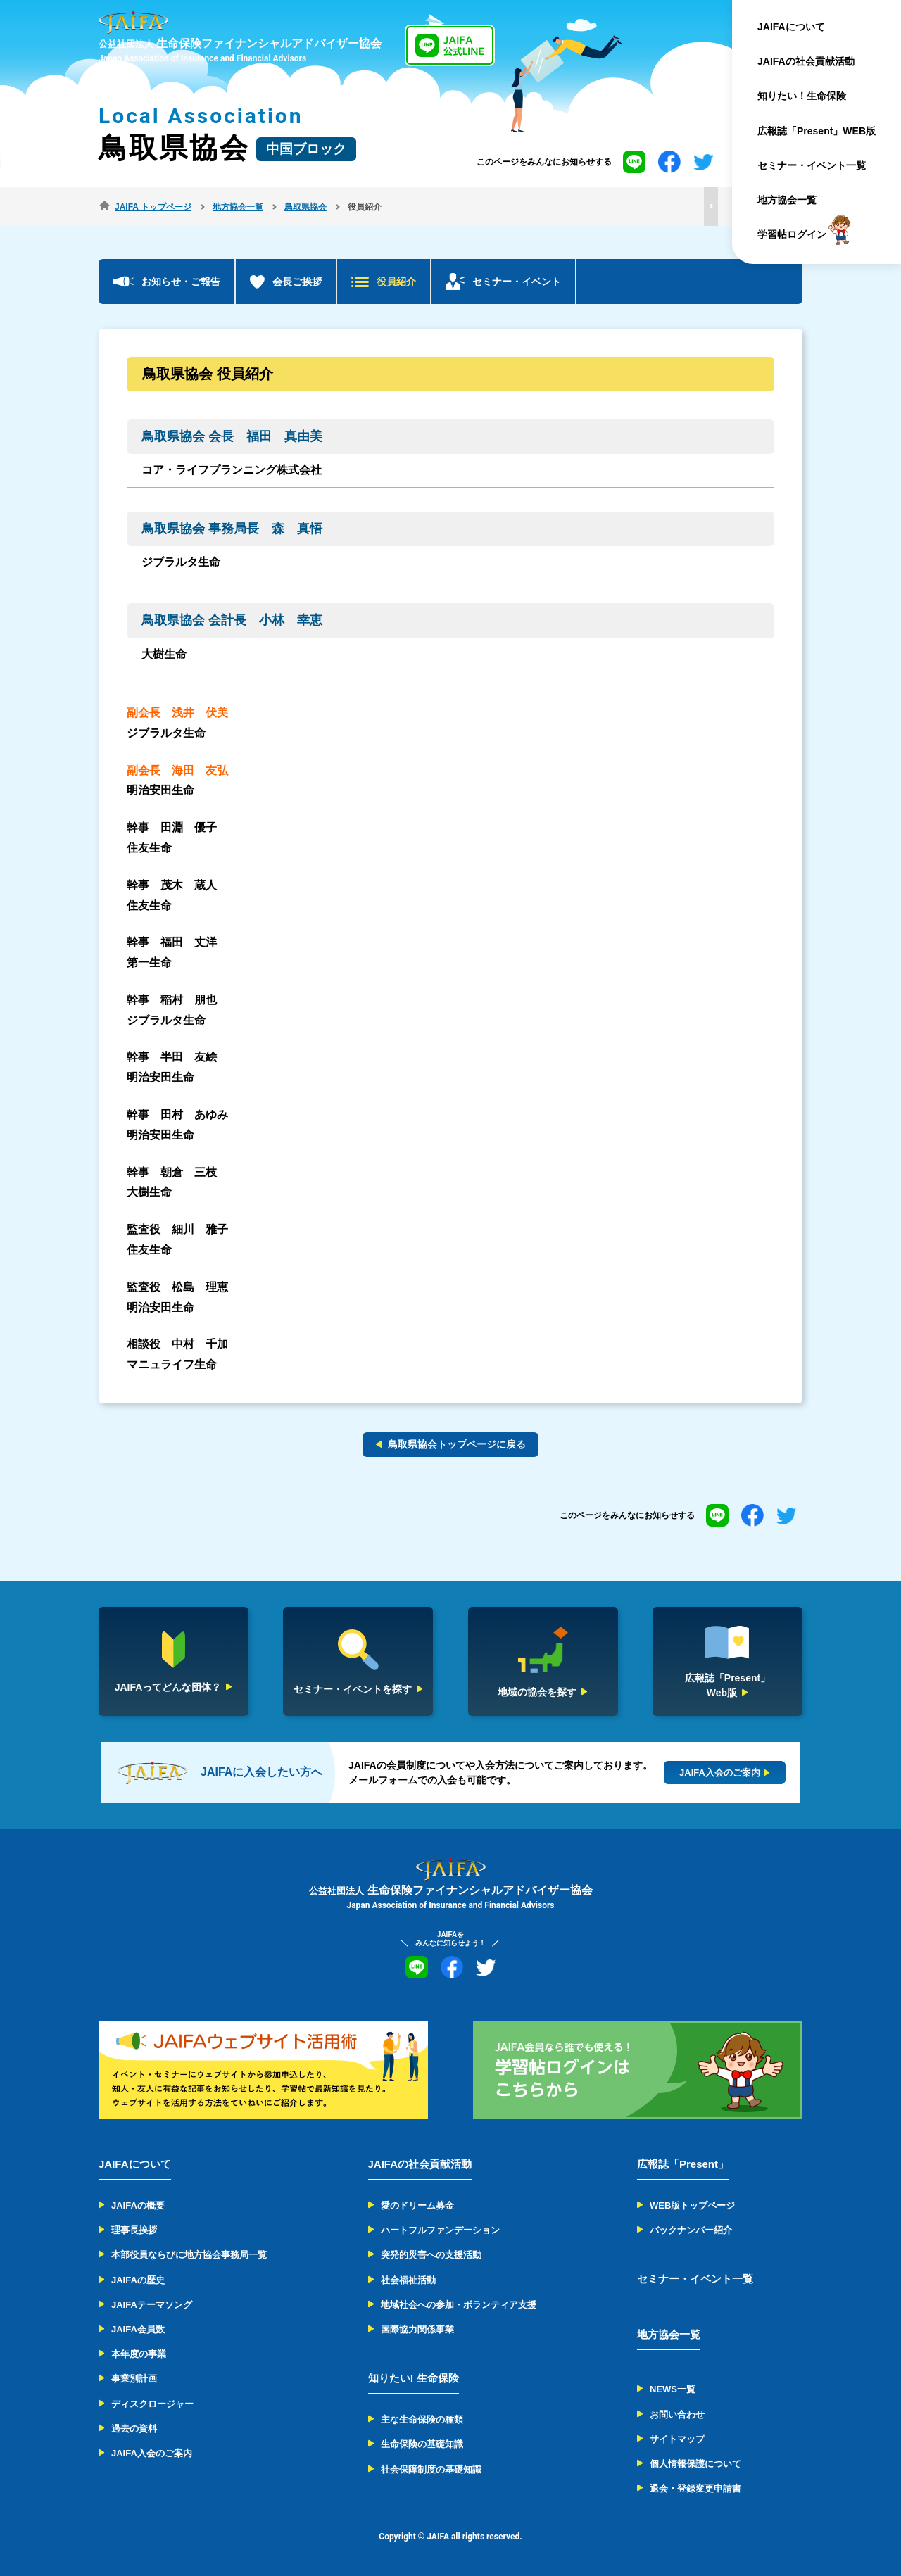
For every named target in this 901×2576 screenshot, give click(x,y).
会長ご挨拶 (297, 281)
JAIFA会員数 (138, 2329)
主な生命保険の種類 (422, 2419)
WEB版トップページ (692, 2205)
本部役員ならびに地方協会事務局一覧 (189, 2254)
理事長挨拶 (134, 2230)
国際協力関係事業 (417, 2329)
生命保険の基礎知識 (422, 2444)
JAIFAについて (791, 26)
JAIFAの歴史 (138, 2280)
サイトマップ (677, 2439)
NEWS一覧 (672, 2389)
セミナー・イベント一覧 (811, 165)
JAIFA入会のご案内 (151, 2453)
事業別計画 (134, 2378)
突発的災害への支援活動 (431, 2254)
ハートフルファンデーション (440, 2230)
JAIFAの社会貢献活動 (806, 61)
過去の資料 (134, 2428)
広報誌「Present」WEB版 (816, 131)
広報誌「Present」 (683, 2164)
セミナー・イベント (516, 281)
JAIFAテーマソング (151, 2304)
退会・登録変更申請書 (695, 2488)
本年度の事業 (138, 2354)
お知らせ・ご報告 (180, 281)
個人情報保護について (695, 2463)
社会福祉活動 (408, 2280)
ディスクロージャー (152, 2404)
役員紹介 (396, 281)
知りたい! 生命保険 (413, 2378)
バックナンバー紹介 (691, 2230)
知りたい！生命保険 (801, 95)
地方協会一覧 (787, 200)
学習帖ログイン (791, 235)
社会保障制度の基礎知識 (431, 2469)
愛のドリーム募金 (417, 2205)
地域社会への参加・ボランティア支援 (458, 2304)
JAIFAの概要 (138, 2205)
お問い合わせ (677, 2414)
